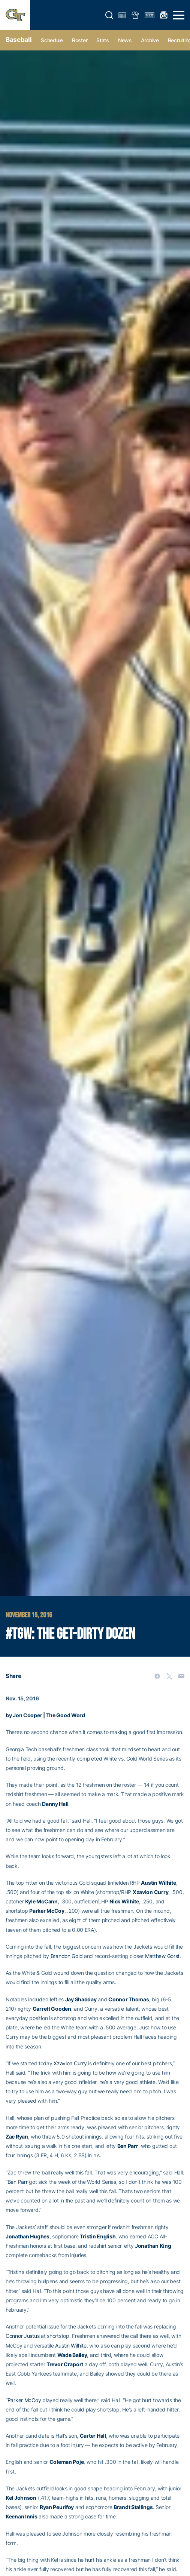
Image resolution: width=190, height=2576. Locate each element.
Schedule (52, 40)
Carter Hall (93, 2435)
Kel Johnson (21, 2497)
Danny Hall (55, 1804)
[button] (109, 15)
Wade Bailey (72, 2355)
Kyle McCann (41, 1901)
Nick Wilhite (124, 1901)
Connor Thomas (128, 1999)
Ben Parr (127, 2146)
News (125, 40)
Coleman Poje (66, 2462)
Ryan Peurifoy (57, 2507)
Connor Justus (22, 2336)
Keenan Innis (21, 2516)
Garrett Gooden (52, 2008)
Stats (102, 40)
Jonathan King (153, 2246)
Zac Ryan (17, 2136)
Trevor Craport (64, 2364)
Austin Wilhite (158, 1882)
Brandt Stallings (133, 2507)
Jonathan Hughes (27, 2236)
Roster (79, 40)
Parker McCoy (46, 1911)
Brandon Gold (67, 1956)
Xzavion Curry (150, 1892)
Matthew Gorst (162, 1956)
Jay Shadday (81, 1999)
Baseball (18, 39)
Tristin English (97, 2236)
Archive (150, 40)
